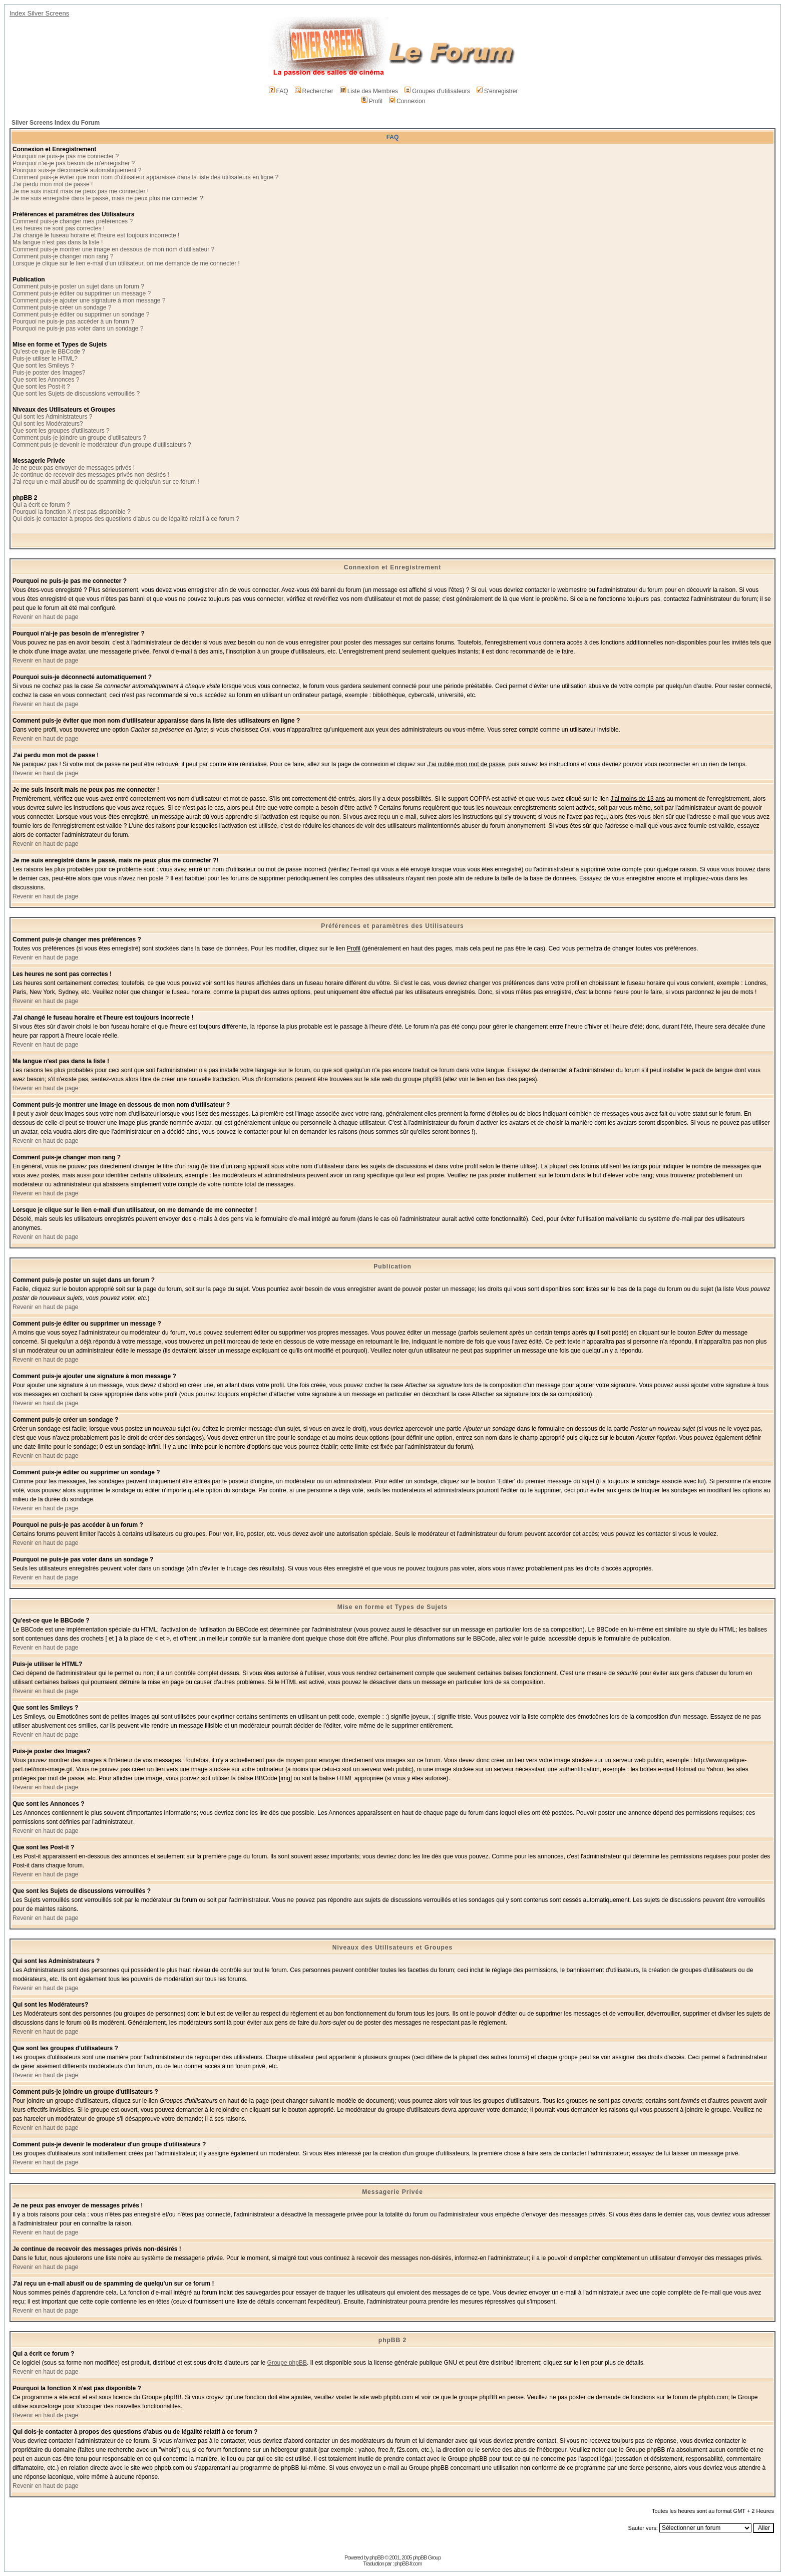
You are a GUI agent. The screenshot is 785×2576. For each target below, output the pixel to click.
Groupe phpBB (287, 2362)
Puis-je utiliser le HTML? (45, 358)
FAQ (278, 91)
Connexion (407, 101)
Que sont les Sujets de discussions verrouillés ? (76, 393)
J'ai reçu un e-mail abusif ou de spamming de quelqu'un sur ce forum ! (106, 481)
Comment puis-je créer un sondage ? (62, 307)
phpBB (376, 2557)
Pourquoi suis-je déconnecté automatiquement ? (77, 170)
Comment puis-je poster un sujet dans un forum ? (78, 286)
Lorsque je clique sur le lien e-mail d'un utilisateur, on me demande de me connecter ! (126, 263)
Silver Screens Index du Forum (56, 122)
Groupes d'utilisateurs (437, 91)
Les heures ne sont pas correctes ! (59, 228)
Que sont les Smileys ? (43, 365)
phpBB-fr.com (408, 2563)
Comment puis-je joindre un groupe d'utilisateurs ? (79, 437)
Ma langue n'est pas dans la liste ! (58, 242)
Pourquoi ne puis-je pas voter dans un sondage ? (78, 328)
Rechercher (314, 91)
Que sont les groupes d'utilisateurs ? (61, 430)
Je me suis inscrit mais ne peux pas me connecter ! (81, 191)
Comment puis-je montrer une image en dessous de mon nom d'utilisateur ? (113, 249)
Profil (371, 101)
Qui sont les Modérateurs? (48, 423)
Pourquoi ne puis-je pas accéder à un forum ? (73, 321)
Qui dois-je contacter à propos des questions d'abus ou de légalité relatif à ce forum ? (126, 518)
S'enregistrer (497, 91)
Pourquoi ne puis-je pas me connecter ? (66, 156)
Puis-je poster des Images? (49, 372)
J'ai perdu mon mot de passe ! (53, 184)
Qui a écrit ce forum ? (41, 504)
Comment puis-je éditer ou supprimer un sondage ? (81, 314)
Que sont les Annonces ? (46, 379)
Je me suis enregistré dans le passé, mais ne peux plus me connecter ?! (109, 198)
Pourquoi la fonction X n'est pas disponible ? (72, 511)
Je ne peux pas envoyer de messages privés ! (74, 467)
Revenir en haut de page (45, 616)
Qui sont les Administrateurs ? (52, 416)
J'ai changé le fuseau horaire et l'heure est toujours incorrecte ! (96, 235)
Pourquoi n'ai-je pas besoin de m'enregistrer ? (74, 163)
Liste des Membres (369, 91)
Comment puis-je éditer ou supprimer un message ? (82, 293)
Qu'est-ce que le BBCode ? (49, 351)
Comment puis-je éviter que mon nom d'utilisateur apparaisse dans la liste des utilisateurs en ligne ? (145, 177)
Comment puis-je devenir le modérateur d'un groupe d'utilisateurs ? (102, 444)
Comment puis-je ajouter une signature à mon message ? (89, 300)
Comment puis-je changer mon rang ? (63, 256)
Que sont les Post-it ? (41, 386)
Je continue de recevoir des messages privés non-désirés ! (91, 474)
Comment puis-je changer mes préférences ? (73, 221)
